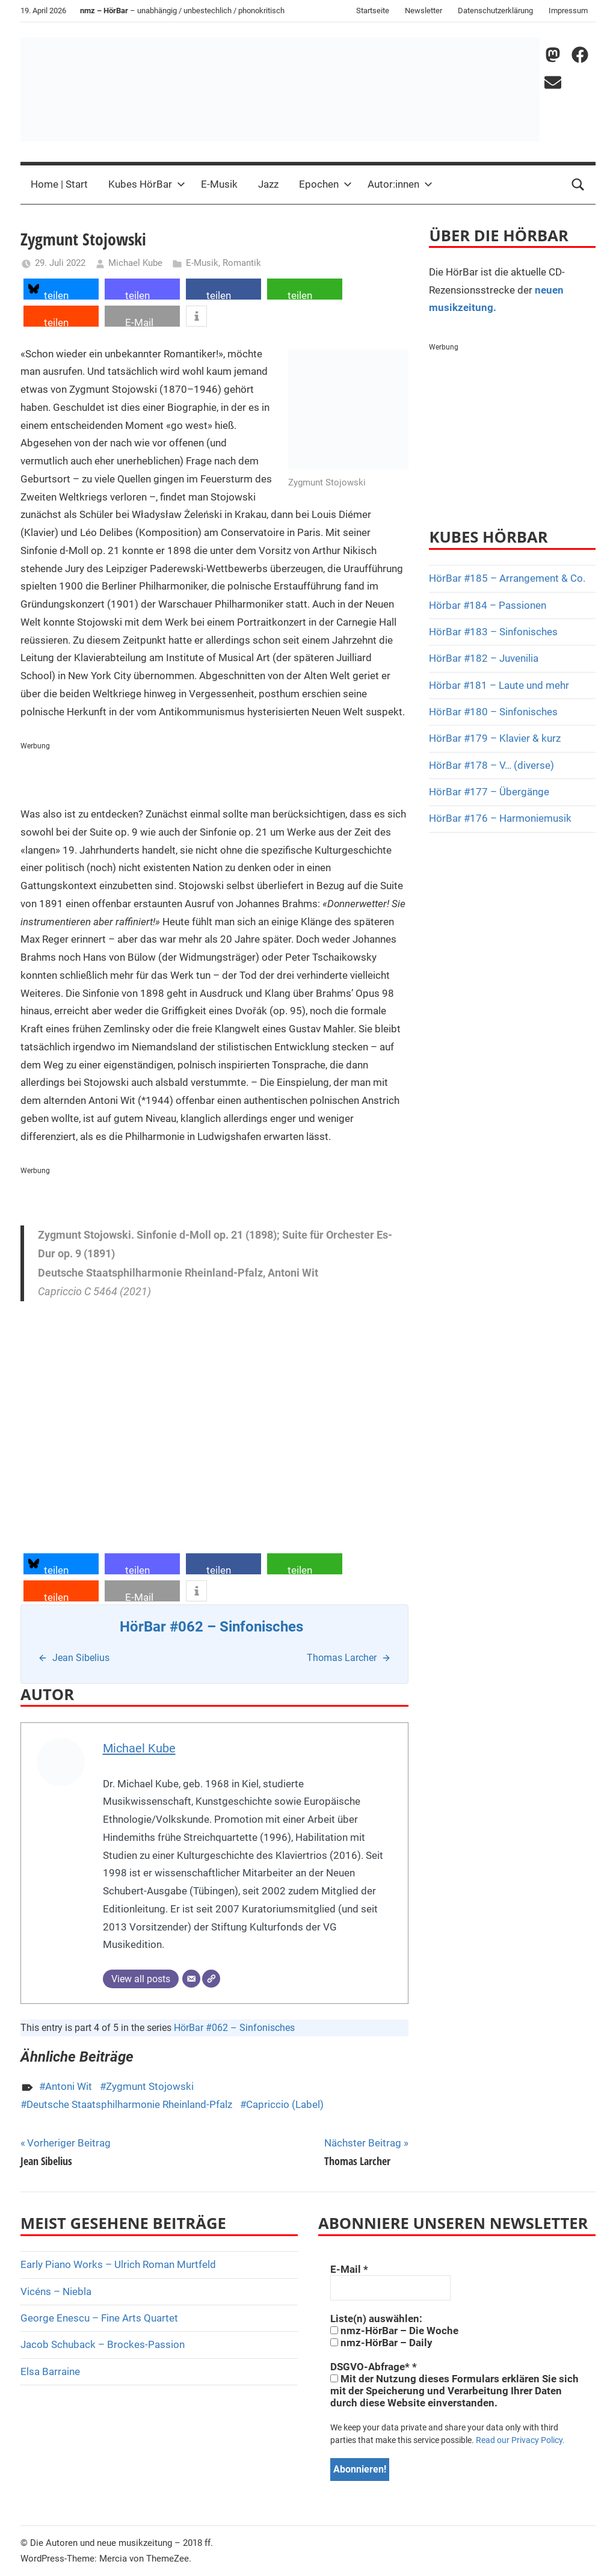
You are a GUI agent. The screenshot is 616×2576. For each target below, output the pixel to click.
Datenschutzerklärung (495, 10)
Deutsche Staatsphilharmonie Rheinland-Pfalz (129, 2104)
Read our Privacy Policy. (520, 2440)
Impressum (568, 10)
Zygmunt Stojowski (150, 2086)
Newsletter (423, 10)
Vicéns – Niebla (55, 2291)
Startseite (372, 10)
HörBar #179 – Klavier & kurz (495, 738)
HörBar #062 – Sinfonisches (234, 2027)
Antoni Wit (68, 2086)
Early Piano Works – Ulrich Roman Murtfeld (118, 2264)
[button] (61, 289)
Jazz (268, 184)
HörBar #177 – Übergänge (489, 792)
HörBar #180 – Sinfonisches (493, 712)
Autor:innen (400, 184)
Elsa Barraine (50, 2371)
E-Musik (219, 184)
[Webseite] (211, 1979)
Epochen (325, 184)
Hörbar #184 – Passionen (487, 605)
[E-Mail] (191, 1979)
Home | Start (59, 184)
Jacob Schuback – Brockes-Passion (102, 2344)
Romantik (242, 262)
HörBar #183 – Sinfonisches (493, 632)
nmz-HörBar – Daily (381, 2343)
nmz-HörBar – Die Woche (394, 2331)
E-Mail (349, 2269)
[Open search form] (578, 184)
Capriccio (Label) (285, 2104)
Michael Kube (135, 262)
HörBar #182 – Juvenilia (483, 658)
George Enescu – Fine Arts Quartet (99, 2318)
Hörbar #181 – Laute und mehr (499, 685)
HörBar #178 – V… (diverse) (491, 765)
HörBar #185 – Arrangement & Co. (507, 578)
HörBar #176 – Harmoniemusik (500, 818)
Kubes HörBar (146, 184)
